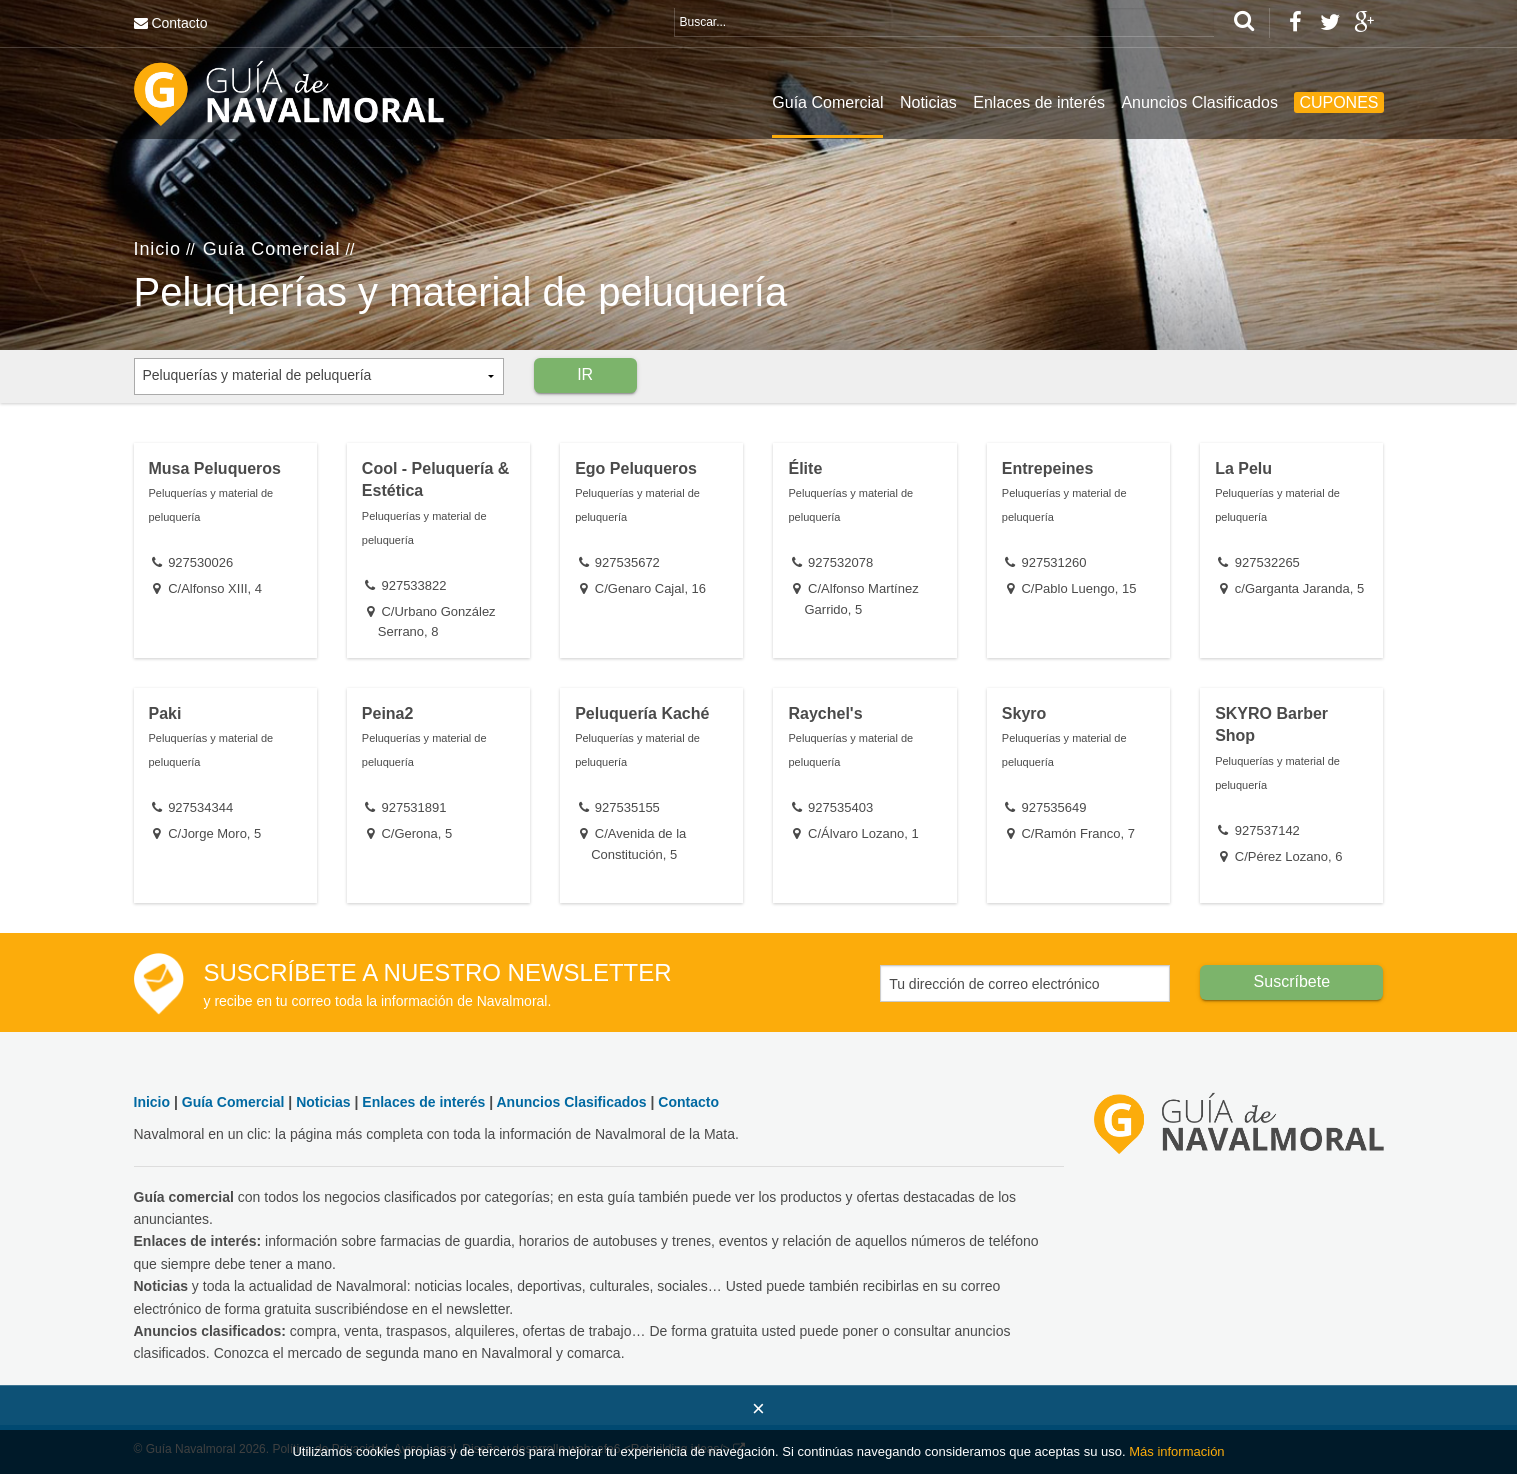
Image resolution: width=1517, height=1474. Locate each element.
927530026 (200, 562)
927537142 (1267, 830)
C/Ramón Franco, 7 (1077, 833)
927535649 (1053, 807)
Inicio (157, 249)
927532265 (1267, 562)
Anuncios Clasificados (1199, 102)
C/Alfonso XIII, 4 (215, 588)
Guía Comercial (827, 102)
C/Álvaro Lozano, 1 (863, 833)
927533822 (413, 585)
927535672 (627, 562)
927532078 (840, 562)
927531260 (1053, 562)
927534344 (200, 807)
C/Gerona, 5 (416, 833)
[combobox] (319, 376)
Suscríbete (1292, 981)
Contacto (179, 23)
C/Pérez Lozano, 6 (1289, 856)
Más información (1176, 1451)
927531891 (413, 807)
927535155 (627, 807)
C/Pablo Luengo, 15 (1078, 588)
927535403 (840, 807)
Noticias (928, 102)
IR (585, 374)
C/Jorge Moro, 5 (214, 833)
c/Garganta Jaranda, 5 (1299, 588)
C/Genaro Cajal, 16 (650, 588)
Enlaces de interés (1039, 102)
